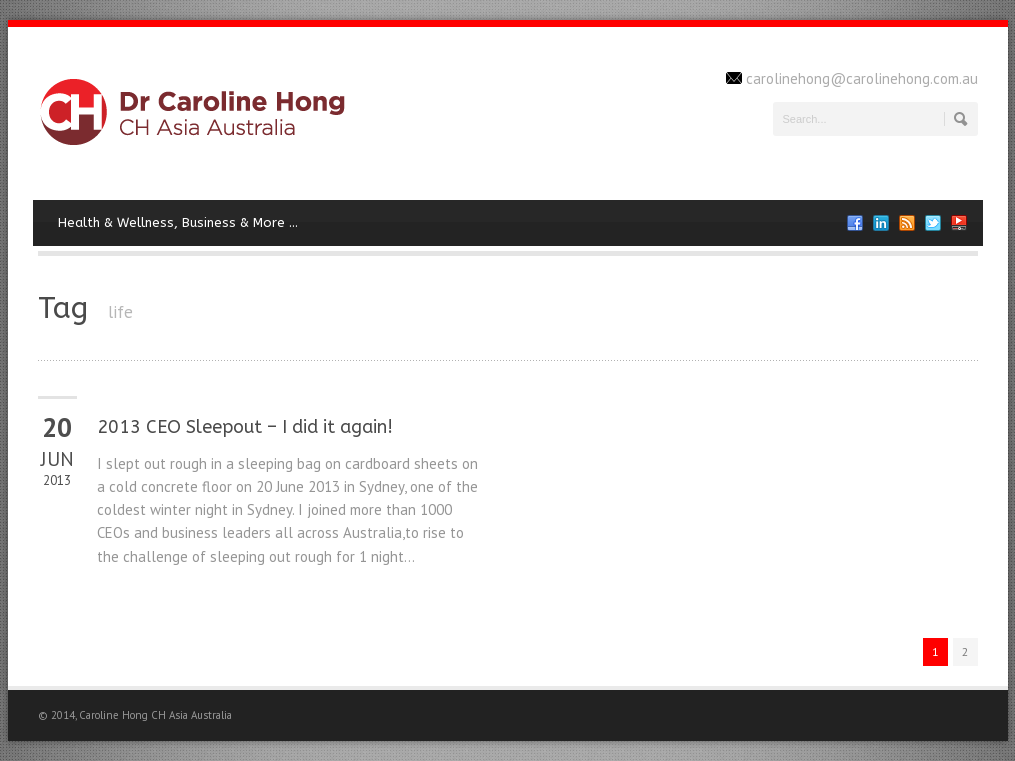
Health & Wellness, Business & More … (178, 222)
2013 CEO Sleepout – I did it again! (245, 427)
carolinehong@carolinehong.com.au (862, 78)
